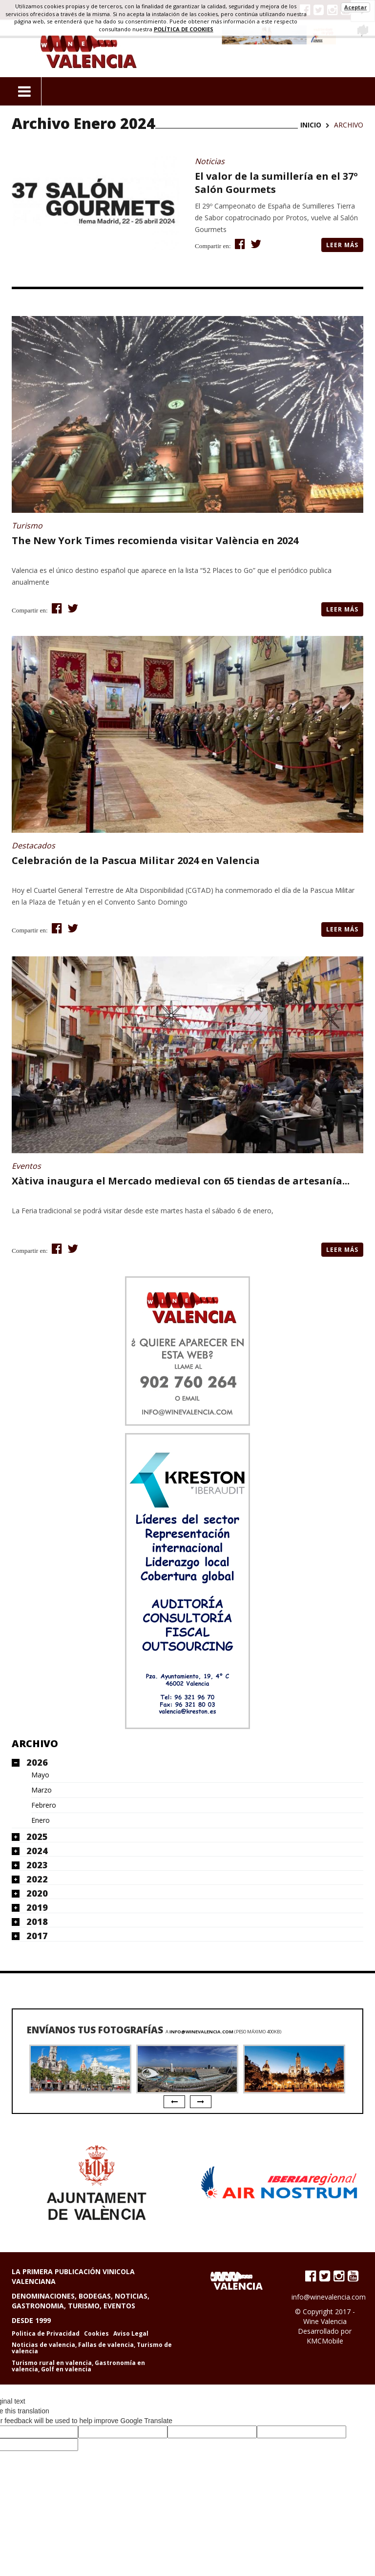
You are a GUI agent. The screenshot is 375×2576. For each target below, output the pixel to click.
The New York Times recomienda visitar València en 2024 (155, 540)
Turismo (27, 525)
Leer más (342, 245)
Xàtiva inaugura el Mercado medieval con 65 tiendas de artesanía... (181, 1180)
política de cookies (183, 29)
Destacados (33, 845)
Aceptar (355, 7)
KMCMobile (325, 2340)
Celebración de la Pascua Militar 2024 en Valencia (136, 860)
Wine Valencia (325, 2321)
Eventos (26, 1166)
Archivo (35, 1743)
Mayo (40, 1775)
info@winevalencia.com (201, 2031)
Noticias (210, 161)
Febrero (43, 1805)
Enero (40, 1820)
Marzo (41, 1790)
